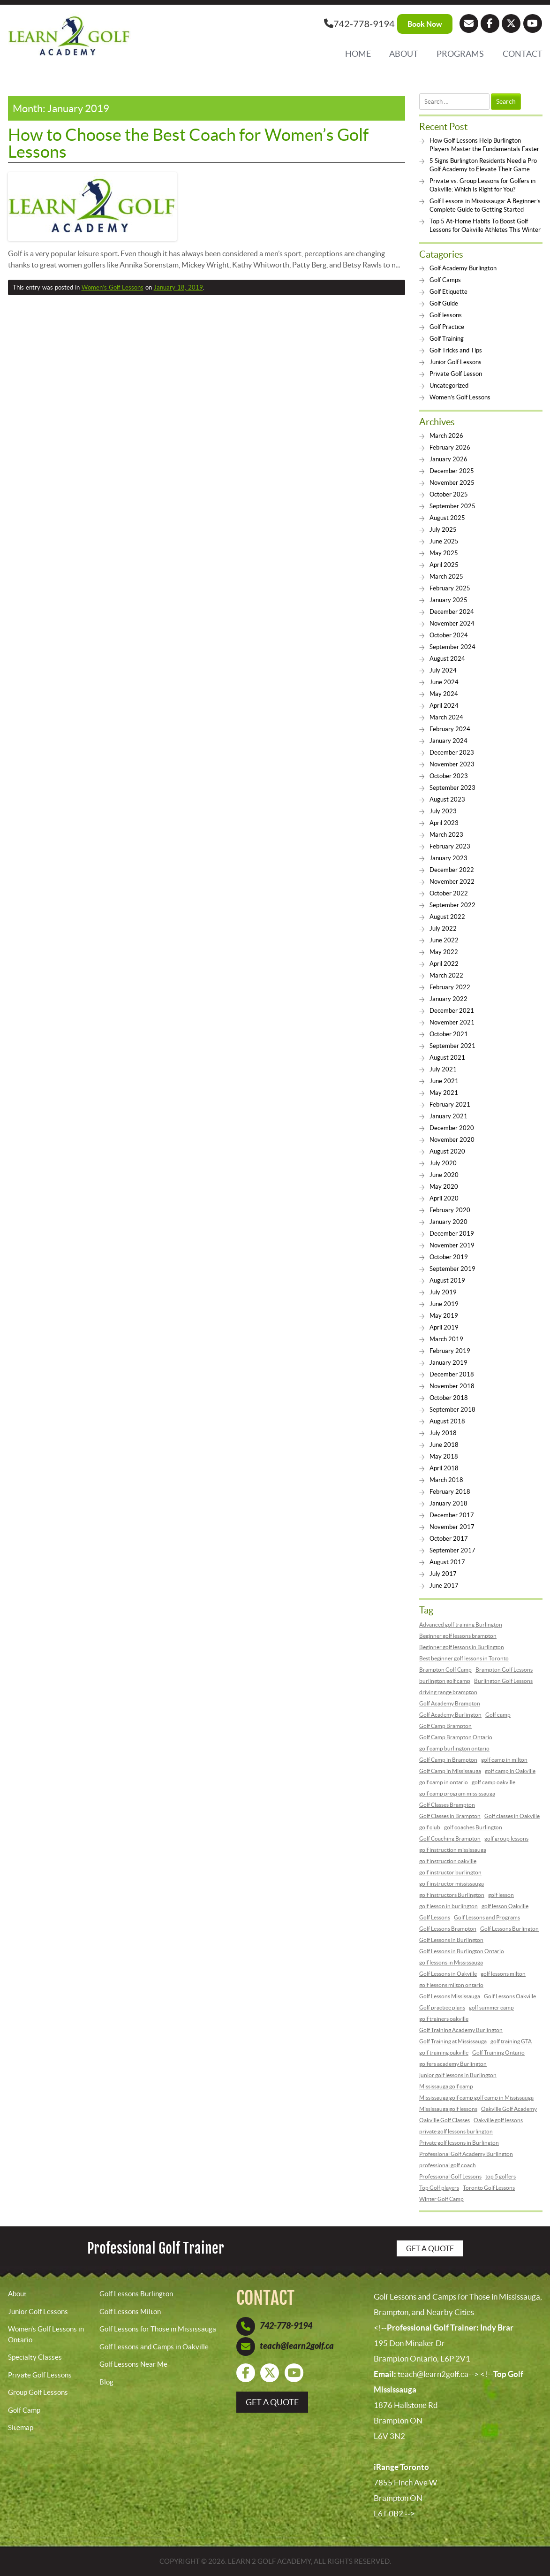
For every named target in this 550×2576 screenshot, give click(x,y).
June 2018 (444, 1444)
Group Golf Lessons (38, 2392)
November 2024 (452, 623)
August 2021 (447, 1057)
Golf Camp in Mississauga (450, 1771)
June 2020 (444, 1174)
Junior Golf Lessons (455, 362)
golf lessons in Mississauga (451, 1962)
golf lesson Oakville (505, 1906)
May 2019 (443, 1315)
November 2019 (452, 1245)
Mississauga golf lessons (448, 2109)
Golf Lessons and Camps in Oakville (154, 2347)
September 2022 (452, 905)
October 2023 (448, 776)
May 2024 (443, 693)
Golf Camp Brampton (445, 1726)
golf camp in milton (504, 1760)
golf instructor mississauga (451, 1883)
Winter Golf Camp (441, 2199)
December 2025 (451, 470)
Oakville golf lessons (498, 2120)
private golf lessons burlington (456, 2131)
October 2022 (448, 893)
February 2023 (449, 846)
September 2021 (452, 1045)
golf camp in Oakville (510, 1771)
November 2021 (452, 1022)
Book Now (424, 24)
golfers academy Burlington (453, 2064)
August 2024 (447, 658)
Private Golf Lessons (40, 2375)
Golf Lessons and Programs (487, 1917)
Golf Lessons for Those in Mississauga (157, 2329)
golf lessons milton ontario (451, 1985)
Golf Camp (24, 2410)
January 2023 (448, 858)
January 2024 (448, 740)
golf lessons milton (503, 1974)
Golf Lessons (434, 1917)
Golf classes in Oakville (512, 1816)
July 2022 (443, 928)
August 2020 (447, 1151)
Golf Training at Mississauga (453, 2041)
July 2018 (443, 1433)
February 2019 (449, 1350)
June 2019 (444, 1303)
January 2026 (448, 459)
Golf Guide (443, 303)
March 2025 (446, 576)
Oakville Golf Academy (509, 2109)
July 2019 (443, 1292)
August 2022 (447, 916)
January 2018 (448, 1503)
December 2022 (451, 869)
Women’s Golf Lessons (112, 287)
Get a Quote (430, 2248)
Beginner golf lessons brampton (458, 1636)
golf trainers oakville (443, 2019)
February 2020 (449, 1210)
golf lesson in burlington (448, 1906)
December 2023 (451, 752)
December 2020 (451, 1127)
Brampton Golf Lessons (504, 1669)
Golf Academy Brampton (449, 1703)
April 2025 (444, 564)
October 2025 (448, 494)
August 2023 (447, 799)
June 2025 (444, 541)
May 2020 (443, 1186)
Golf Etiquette (448, 291)
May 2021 (443, 1092)
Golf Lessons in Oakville (448, 1974)
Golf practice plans (442, 2007)
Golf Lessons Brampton (447, 1929)
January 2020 (448, 1221)
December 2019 (451, 1233)
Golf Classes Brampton (447, 1805)
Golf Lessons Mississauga (449, 1996)
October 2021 (448, 1034)
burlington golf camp (444, 1681)
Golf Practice (446, 326)
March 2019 (446, 1339)
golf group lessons (506, 1838)
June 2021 (444, 1081)
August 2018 (447, 1421)
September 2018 (452, 1409)
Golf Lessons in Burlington (451, 1940)
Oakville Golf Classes (444, 2120)
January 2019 (448, 1362)
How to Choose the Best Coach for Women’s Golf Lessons (188, 143)
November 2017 (452, 1526)
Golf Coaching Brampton (450, 1838)
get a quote (272, 2402)
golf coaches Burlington (473, 1827)
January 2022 (448, 998)
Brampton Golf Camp (445, 1669)
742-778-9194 (359, 23)
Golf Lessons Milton (130, 2312)
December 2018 (451, 1374)
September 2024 (452, 646)
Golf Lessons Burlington (509, 1929)
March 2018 (446, 1479)
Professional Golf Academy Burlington (466, 2154)
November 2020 (452, 1139)
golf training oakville (443, 2052)
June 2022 (444, 940)
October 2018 (448, 1397)
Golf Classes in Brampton (450, 1816)
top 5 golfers (500, 2176)
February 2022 (449, 987)
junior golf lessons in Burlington (458, 2075)
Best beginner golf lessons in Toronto (464, 1658)
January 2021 (448, 1116)
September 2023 (452, 787)
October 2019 (448, 1257)
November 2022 (452, 881)
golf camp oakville (493, 1782)
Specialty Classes (35, 2357)
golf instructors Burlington (451, 1895)
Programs (460, 54)
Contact (522, 54)
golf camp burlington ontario (454, 1748)
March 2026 (446, 435)
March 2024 (446, 717)
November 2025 (452, 482)
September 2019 (452, 1268)
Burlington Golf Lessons (503, 1681)
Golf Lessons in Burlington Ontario (461, 1951)
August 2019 (447, 1280)
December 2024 (451, 611)
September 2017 (452, 1550)
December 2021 (451, 1010)
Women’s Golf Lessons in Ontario (46, 2334)
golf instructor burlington (450, 1872)
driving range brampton (448, 1692)
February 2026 (449, 447)
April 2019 (444, 1327)
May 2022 (443, 951)
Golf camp (498, 1715)
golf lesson (501, 1895)
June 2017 (444, 1585)
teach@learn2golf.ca (297, 2346)
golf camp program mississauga (457, 1793)
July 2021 (443, 1069)
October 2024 (448, 635)
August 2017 (447, 1562)
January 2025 (448, 600)
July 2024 (443, 670)
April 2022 (444, 963)
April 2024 (444, 705)
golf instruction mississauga (452, 1850)
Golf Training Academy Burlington (461, 2030)
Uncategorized (448, 385)
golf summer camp (491, 2007)
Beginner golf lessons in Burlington (461, 1647)
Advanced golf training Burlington (460, 1624)
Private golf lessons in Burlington (459, 2143)
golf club (429, 1827)
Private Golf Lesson (455, 373)
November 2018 (452, 1386)
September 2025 (452, 506)
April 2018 (444, 1468)
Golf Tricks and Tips (455, 350)
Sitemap (20, 2427)
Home (358, 54)
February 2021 (449, 1104)
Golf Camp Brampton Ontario (455, 1737)
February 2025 (449, 588)
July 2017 (443, 1573)
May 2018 (443, 1456)
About (403, 54)
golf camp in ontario (443, 1782)
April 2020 (444, 1198)
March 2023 (446, 834)
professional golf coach (447, 2165)
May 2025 (443, 553)
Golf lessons (445, 315)
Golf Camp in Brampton (448, 1760)
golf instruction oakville (447, 1861)
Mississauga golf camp (446, 2086)
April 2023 (444, 822)
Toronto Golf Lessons (489, 2188)
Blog (106, 2382)
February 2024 (449, 729)
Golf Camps (445, 279)
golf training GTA (511, 2041)
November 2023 (452, 764)
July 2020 (443, 1163)
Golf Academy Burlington (463, 268)
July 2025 (443, 529)
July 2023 (443, 811)
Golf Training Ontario (498, 2052)
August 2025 (447, 517)
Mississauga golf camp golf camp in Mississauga (476, 2097)
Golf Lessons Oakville (510, 1996)
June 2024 (444, 682)
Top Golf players (439, 2188)
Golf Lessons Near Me (133, 2364)
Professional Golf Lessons (450, 2176)
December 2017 (451, 1515)
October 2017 (448, 1538)
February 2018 (449, 1491)
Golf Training (446, 338)
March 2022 (446, 975)
